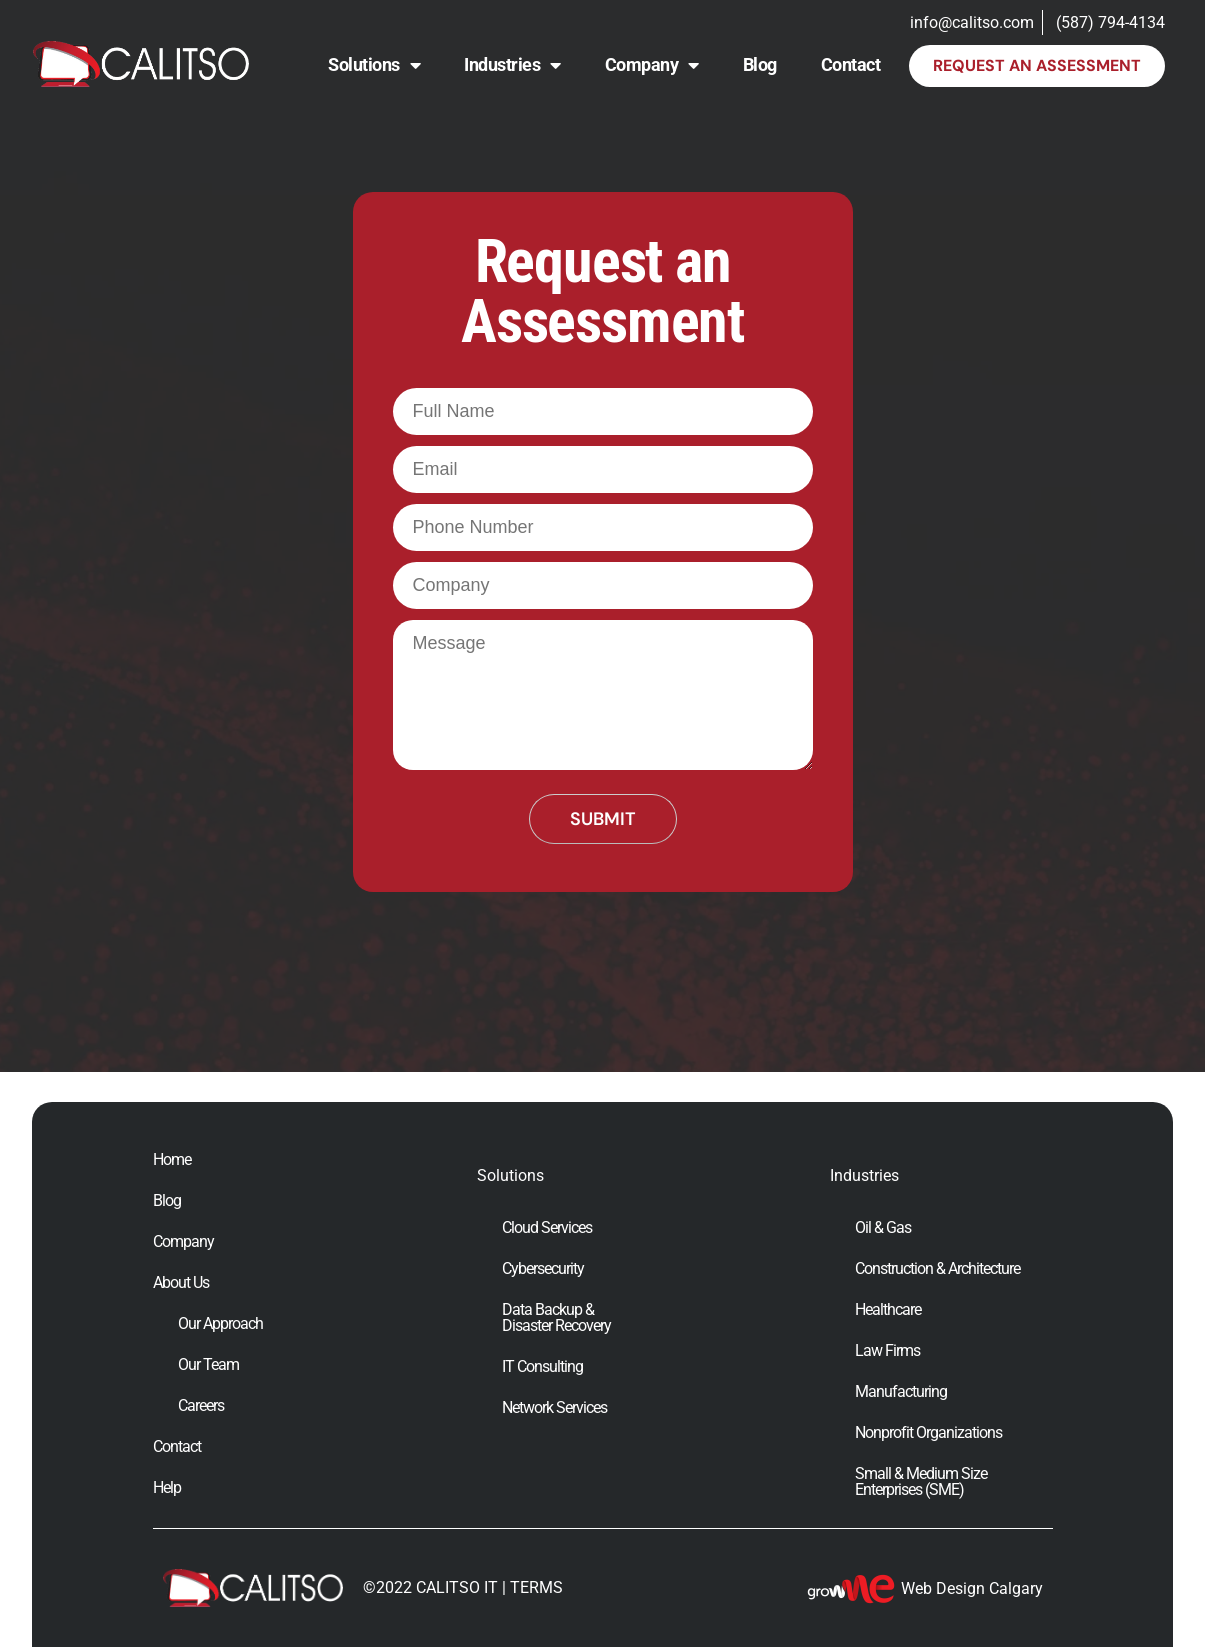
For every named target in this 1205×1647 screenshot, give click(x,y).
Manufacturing (901, 1392)
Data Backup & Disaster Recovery (556, 1318)
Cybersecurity (543, 1269)
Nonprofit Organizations (928, 1433)
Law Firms (887, 1351)
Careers (201, 1406)
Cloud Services (547, 1228)
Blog (760, 64)
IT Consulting (542, 1367)
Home (172, 1160)
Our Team (208, 1365)
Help (167, 1488)
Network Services (554, 1408)
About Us (181, 1283)
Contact (851, 64)
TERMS (536, 1587)
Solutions (374, 65)
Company (652, 65)
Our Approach (220, 1324)
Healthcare (888, 1310)
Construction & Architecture (937, 1269)
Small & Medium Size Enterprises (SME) (921, 1482)
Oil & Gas (883, 1228)
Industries (512, 65)
